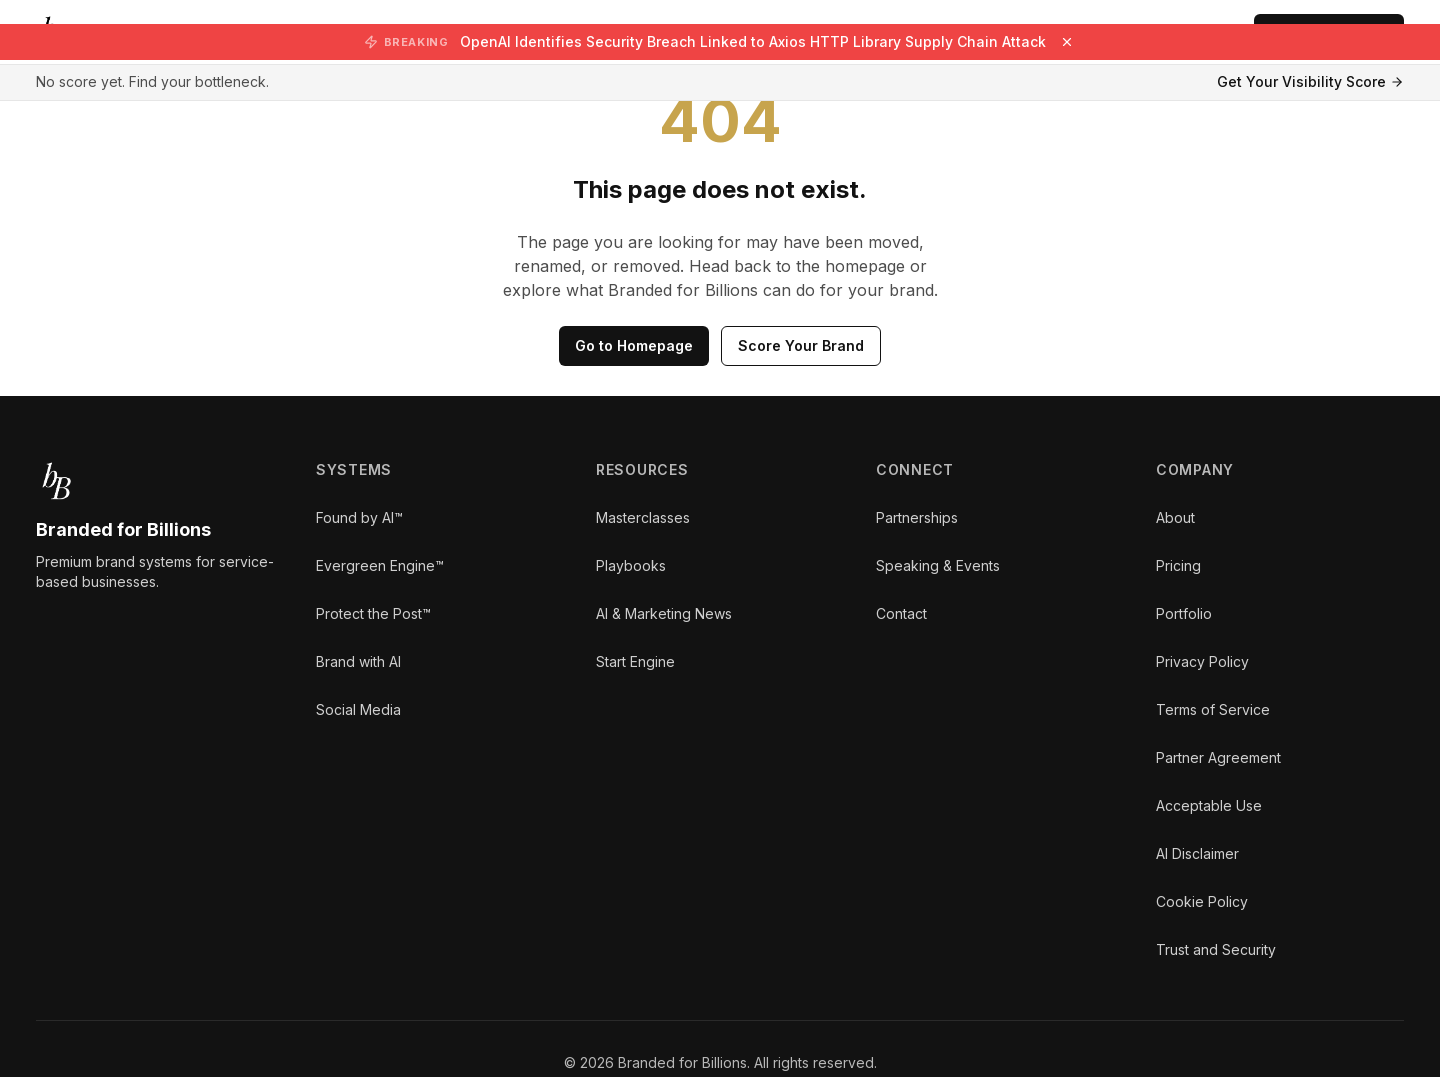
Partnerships (917, 517)
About (1175, 517)
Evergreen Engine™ (380, 565)
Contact (901, 613)
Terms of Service (1213, 709)
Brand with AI (358, 661)
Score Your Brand (801, 345)
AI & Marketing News (664, 613)
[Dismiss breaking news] (1067, 42)
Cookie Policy (1202, 901)
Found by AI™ (359, 517)
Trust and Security (1216, 949)
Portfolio (1184, 613)
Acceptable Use (1209, 805)
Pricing (1178, 565)
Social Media (358, 709)
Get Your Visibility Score (1310, 81)
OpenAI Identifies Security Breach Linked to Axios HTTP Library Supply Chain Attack (753, 41)
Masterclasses (643, 517)
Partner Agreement (1218, 757)
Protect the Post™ (373, 613)
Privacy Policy (1202, 661)
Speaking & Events (938, 565)
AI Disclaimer (1197, 853)
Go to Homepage (634, 345)
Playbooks (631, 565)
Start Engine (635, 661)
